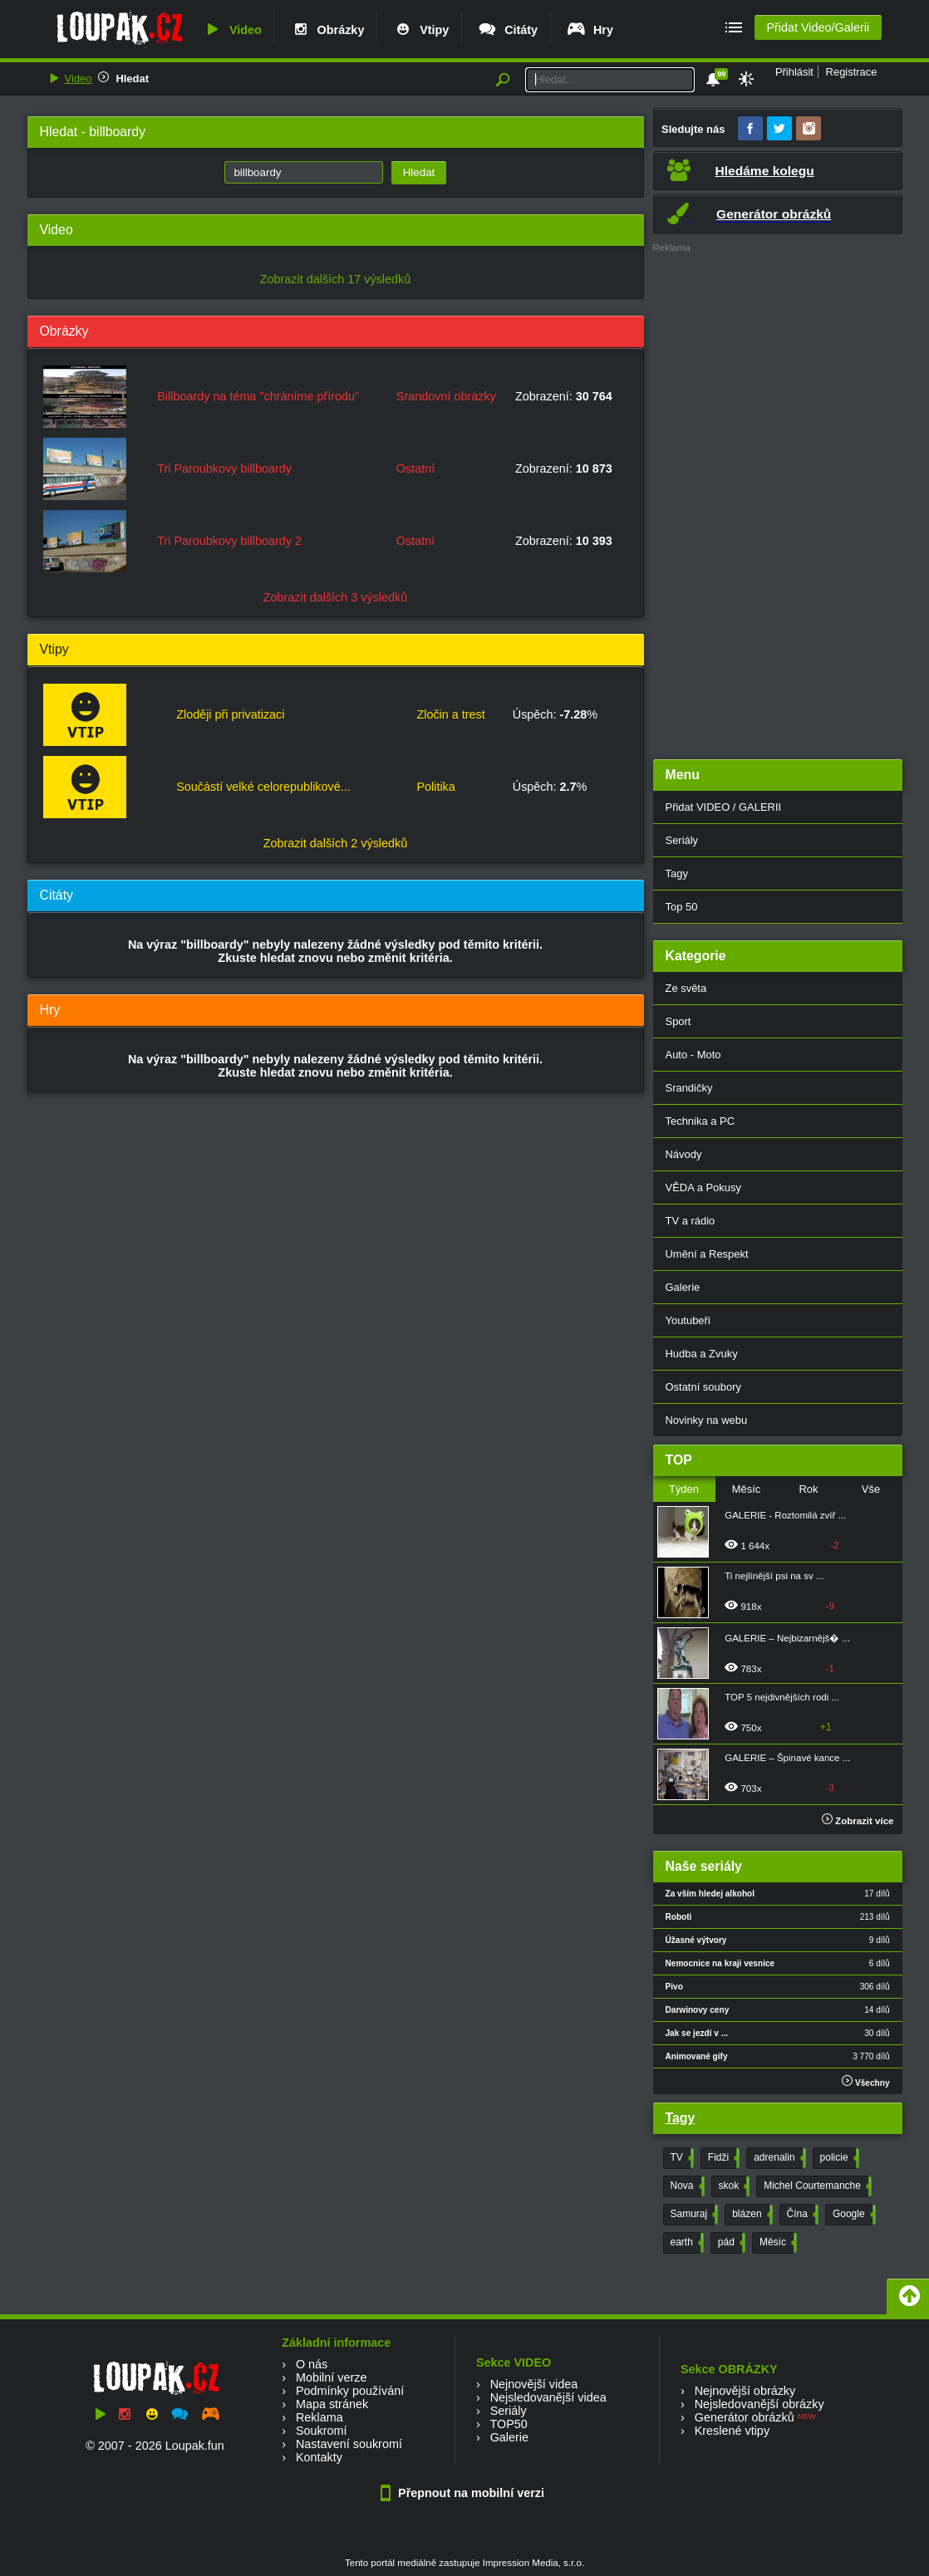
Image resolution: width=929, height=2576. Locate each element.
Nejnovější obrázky (745, 2390)
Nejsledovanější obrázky (759, 2404)
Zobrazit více (858, 1821)
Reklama (319, 2417)
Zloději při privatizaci (230, 714)
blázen (750, 2215)
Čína (801, 2215)
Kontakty (319, 2457)
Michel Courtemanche (816, 2186)
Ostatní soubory (703, 1387)
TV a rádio (690, 1220)
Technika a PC (700, 1121)
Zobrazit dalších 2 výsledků (335, 843)
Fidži (722, 2158)
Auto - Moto (693, 1054)
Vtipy (420, 30)
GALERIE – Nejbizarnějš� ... (787, 1638)
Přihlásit (794, 72)
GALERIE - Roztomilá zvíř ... (785, 1515)
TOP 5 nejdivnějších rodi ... (782, 1697)
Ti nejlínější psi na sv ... (774, 1576)
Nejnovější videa (534, 2384)
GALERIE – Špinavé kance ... (787, 1758)
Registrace (851, 72)
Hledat (132, 78)
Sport (678, 1021)
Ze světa (686, 988)
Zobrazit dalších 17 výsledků (335, 279)
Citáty (507, 30)
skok (733, 2186)
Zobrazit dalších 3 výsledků (335, 597)
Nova (686, 2186)
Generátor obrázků (744, 2417)
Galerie (683, 1287)
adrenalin (778, 2158)
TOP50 (508, 2424)
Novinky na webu (707, 1420)
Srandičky (689, 1088)
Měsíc (746, 1489)
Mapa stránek (332, 2404)
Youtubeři (688, 1320)
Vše (871, 1489)
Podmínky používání (350, 2390)
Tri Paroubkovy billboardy (224, 468)
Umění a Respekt (707, 1254)
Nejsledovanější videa (548, 2397)
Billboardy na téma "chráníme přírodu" (258, 396)
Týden (684, 1489)
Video (232, 30)
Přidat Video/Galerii (817, 27)
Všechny (865, 2081)
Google (852, 2215)
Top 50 (682, 906)
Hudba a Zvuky (702, 1353)
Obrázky (327, 30)
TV (681, 2158)
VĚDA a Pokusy (703, 1187)
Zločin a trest (450, 714)
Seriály (682, 840)
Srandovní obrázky (446, 396)
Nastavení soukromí (349, 2444)
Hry (589, 30)
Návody (684, 1154)
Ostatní (415, 468)
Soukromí (321, 2430)
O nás (311, 2364)
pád (730, 2243)
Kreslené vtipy (732, 2430)
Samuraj (693, 2215)
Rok (808, 1489)
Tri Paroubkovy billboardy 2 (229, 540)
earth (685, 2243)
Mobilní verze (331, 2377)
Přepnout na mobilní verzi (464, 2493)
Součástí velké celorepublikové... (263, 786)
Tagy (677, 873)
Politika (435, 786)
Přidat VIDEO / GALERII (724, 807)
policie (838, 2158)
